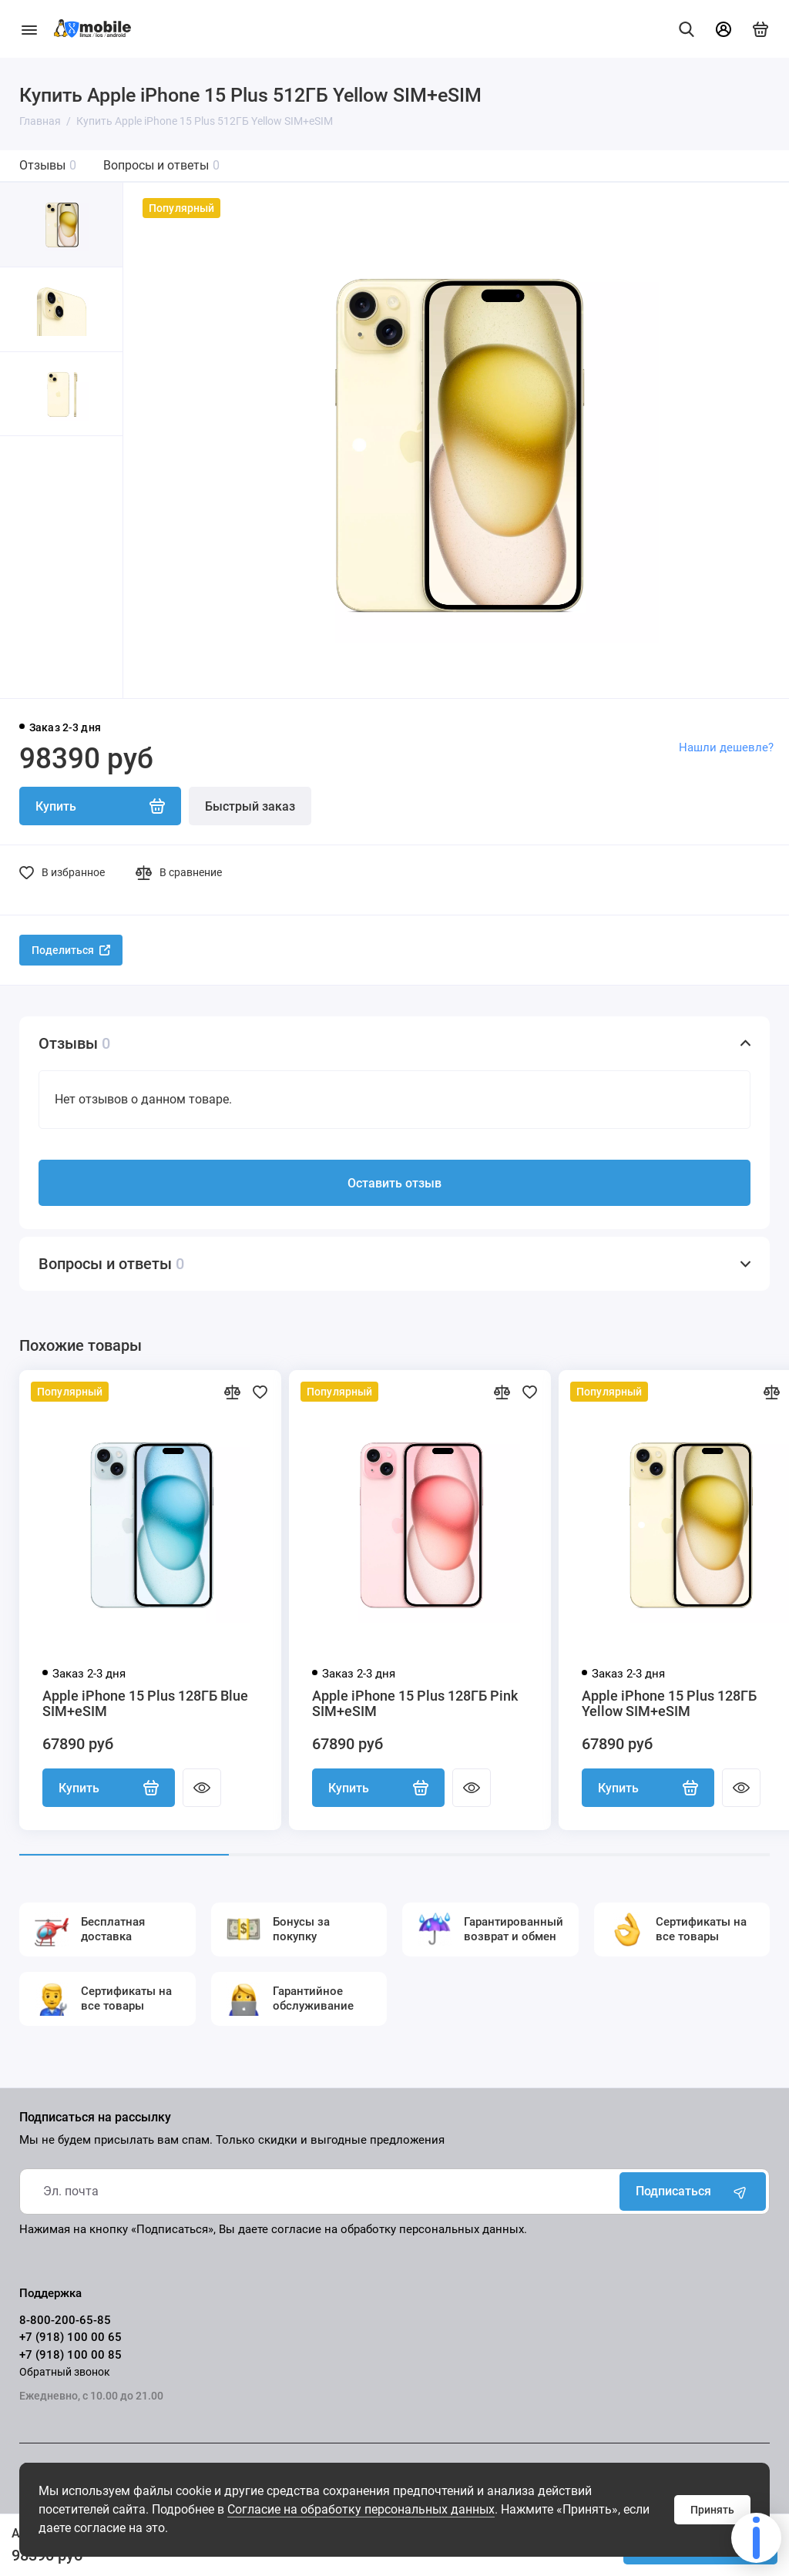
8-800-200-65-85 (65, 2320)
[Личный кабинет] (723, 29)
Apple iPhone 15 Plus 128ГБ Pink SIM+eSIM (415, 1703)
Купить (109, 1787)
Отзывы (47, 165)
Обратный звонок (64, 2372)
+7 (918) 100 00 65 (70, 2337)
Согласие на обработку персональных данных (361, 2509)
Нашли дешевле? (726, 747)
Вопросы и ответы (161, 165)
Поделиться (71, 950)
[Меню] (29, 29)
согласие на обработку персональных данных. (399, 2229)
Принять (712, 2510)
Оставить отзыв (394, 1183)
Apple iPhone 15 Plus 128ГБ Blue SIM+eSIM (145, 1703)
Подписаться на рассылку (95, 2117)
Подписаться (693, 2191)
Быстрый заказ (250, 806)
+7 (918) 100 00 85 (70, 2355)
